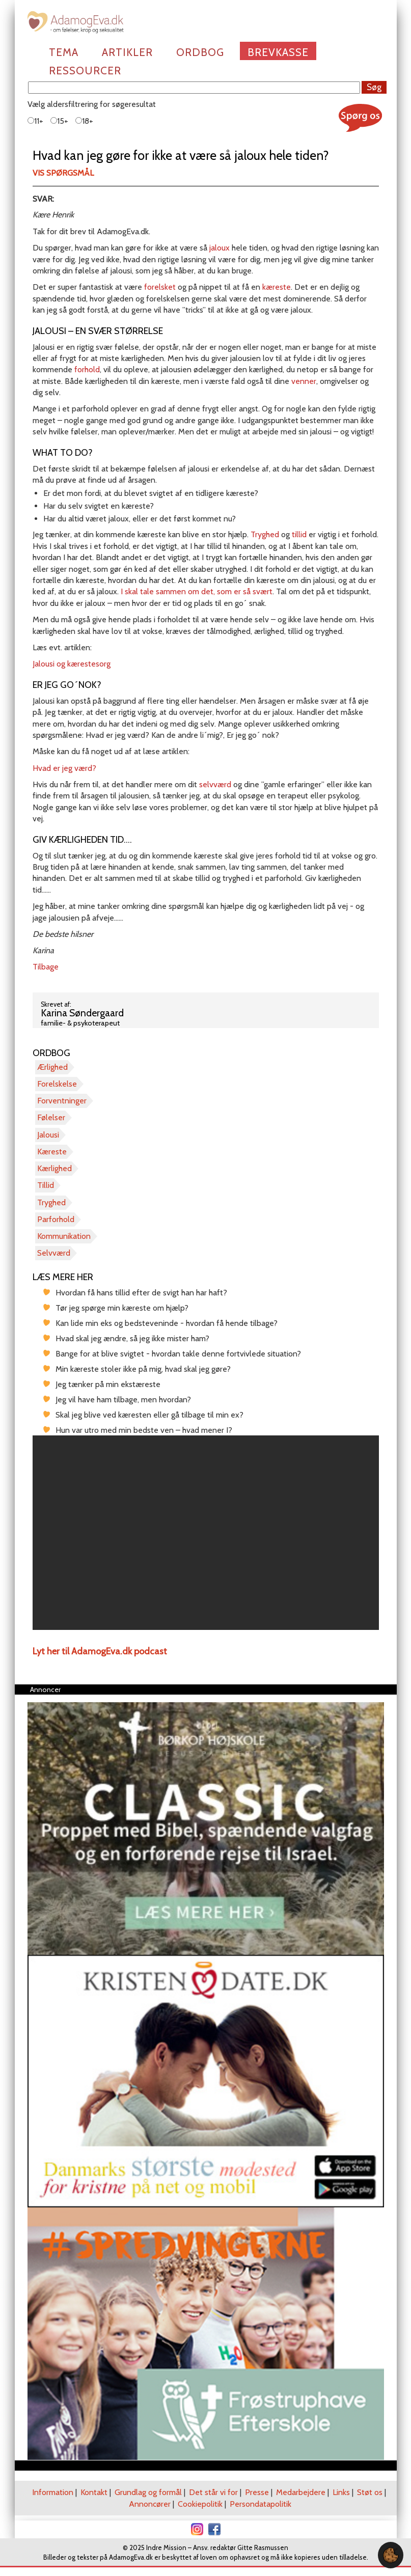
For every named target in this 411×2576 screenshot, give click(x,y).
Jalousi (48, 1135)
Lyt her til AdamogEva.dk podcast (100, 1651)
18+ (84, 121)
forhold (87, 369)
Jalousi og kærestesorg (72, 664)
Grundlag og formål (148, 2492)
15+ (59, 121)
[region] (206, 1532)
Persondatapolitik (260, 2504)
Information (52, 2492)
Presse (257, 2492)
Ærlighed (52, 1067)
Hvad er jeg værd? (64, 768)
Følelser (51, 1117)
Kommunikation (64, 1236)
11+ (35, 121)
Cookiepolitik (200, 2504)
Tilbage (46, 967)
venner (303, 381)
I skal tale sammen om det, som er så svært (196, 591)
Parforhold (55, 1219)
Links (341, 2492)
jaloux (220, 248)
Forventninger (62, 1100)
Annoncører (150, 2504)
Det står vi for (213, 2492)
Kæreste (52, 1151)
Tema (63, 52)
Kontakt (93, 2492)
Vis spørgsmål (63, 173)
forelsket (160, 287)
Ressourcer (85, 70)
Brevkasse (278, 52)
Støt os (369, 2492)
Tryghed (266, 534)
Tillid (45, 1185)
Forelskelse (57, 1084)
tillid (300, 534)
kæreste (276, 287)
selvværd (216, 784)
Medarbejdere (300, 2492)
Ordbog (200, 52)
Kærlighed (54, 1168)
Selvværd (53, 1253)
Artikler (127, 52)
